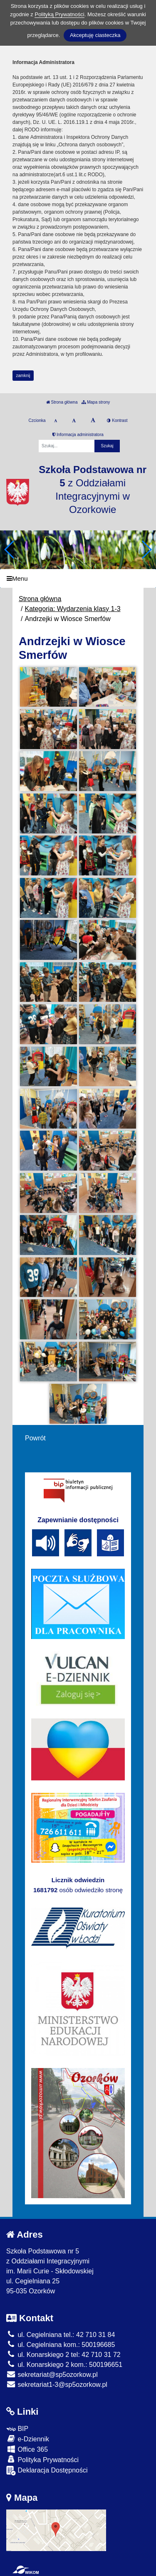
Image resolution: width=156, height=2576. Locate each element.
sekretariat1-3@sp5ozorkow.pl (56, 2384)
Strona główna (62, 402)
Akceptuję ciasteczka (95, 35)
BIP (17, 2428)
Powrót (35, 1438)
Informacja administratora (78, 434)
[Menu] (78, 578)
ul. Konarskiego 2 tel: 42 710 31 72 (63, 2354)
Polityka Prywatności (42, 2459)
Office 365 (27, 2449)
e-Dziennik (27, 2439)
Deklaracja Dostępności (47, 2470)
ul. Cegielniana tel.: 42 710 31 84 (60, 2334)
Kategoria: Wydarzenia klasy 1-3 (72, 608)
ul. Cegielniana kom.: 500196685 (60, 2344)
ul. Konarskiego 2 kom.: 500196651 (64, 2364)
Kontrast (117, 420)
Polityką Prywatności (59, 14)
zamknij (23, 375)
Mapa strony (96, 402)
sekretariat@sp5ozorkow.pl (52, 2374)
